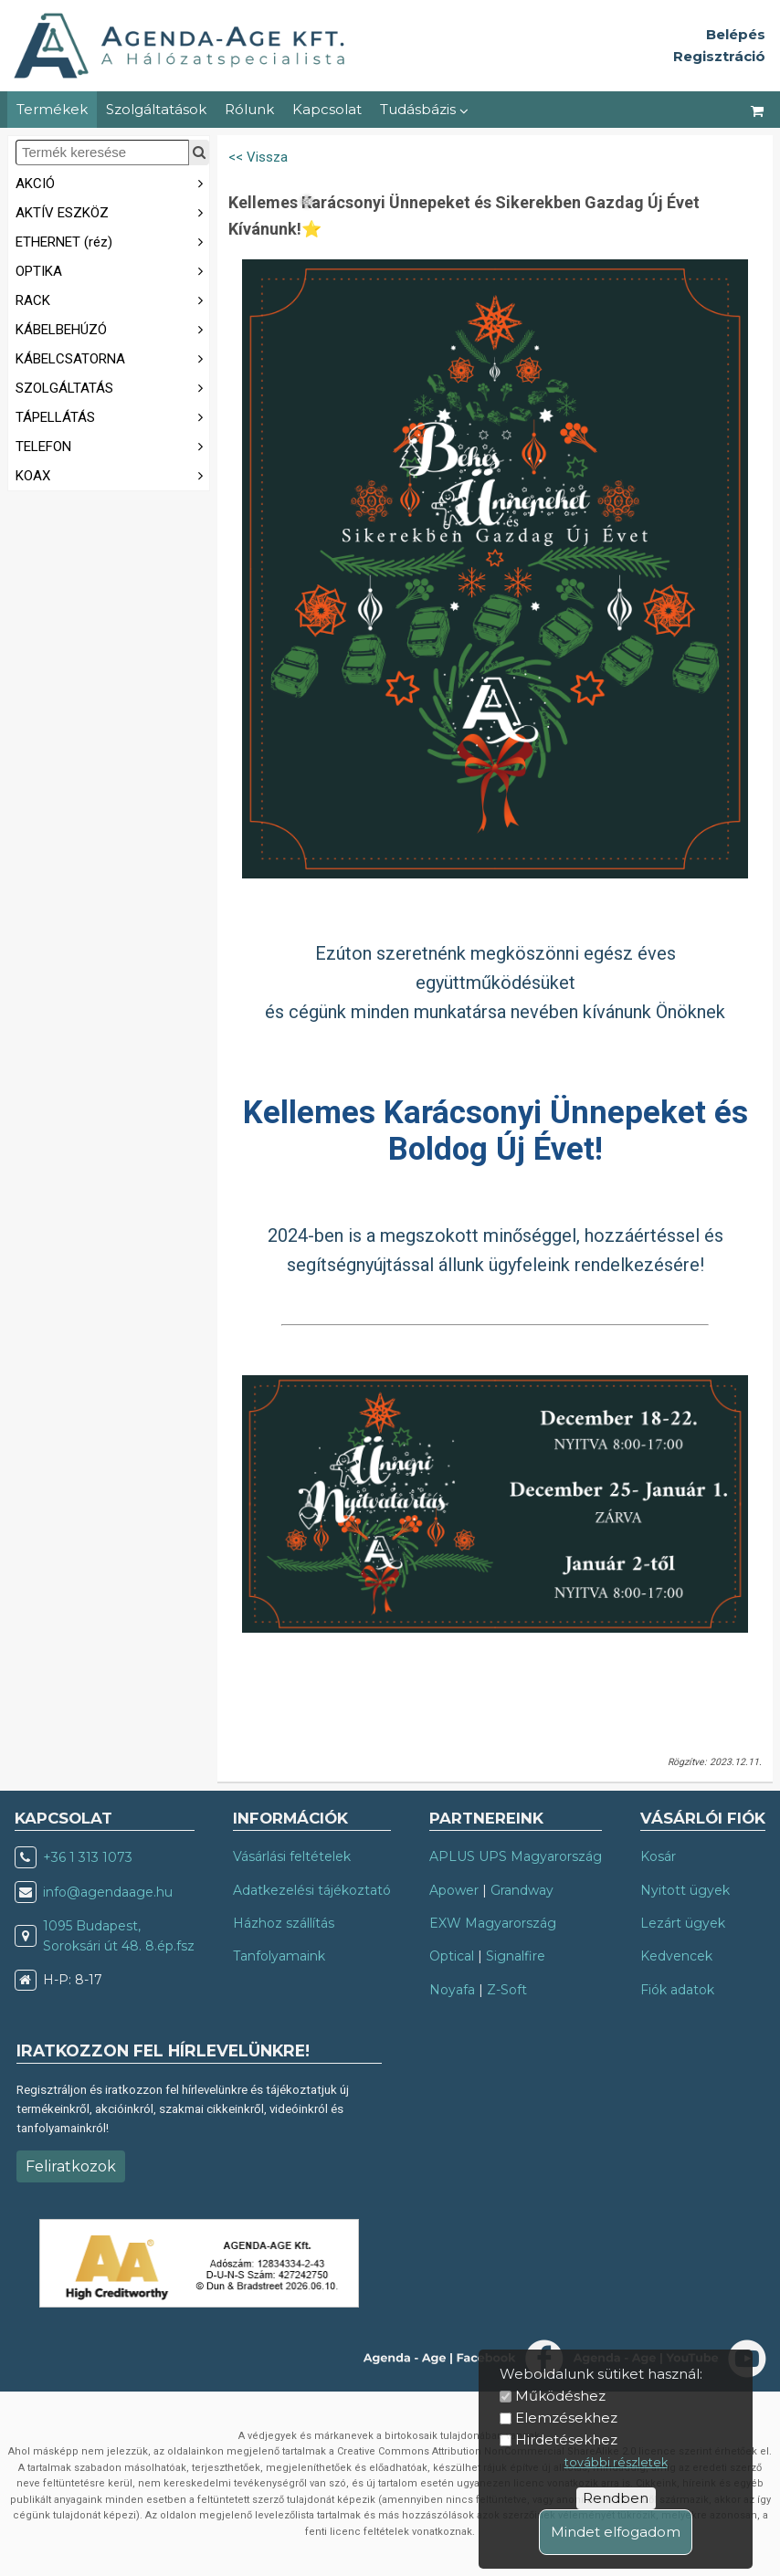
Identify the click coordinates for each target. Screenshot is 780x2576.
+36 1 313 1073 (87, 1857)
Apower (454, 1890)
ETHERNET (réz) (112, 240)
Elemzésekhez (566, 2417)
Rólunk (249, 109)
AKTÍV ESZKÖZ (112, 211)
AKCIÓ (112, 182)
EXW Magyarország (492, 1923)
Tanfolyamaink (279, 1956)
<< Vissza (258, 157)
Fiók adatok (677, 1990)
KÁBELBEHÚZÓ (112, 328)
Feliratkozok (71, 2166)
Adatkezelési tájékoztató (312, 1890)
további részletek (616, 2462)
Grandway (521, 1890)
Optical (451, 1956)
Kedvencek (676, 1956)
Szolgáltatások (156, 109)
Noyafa (452, 1990)
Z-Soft (507, 1990)
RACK (112, 299)
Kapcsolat (327, 109)
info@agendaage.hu (108, 1892)
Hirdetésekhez (566, 2439)
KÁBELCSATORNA (112, 357)
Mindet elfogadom (615, 2531)
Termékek (52, 109)
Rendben (615, 2498)
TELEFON (112, 445)
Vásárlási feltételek (292, 1856)
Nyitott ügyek (685, 1890)
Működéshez (560, 2395)
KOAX (112, 474)
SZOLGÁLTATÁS (112, 386)
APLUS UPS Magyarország (515, 1856)
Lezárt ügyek (682, 1923)
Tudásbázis (424, 109)
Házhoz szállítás (283, 1923)
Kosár (658, 1856)
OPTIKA (112, 269)
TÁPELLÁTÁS (112, 416)
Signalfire (515, 1956)
